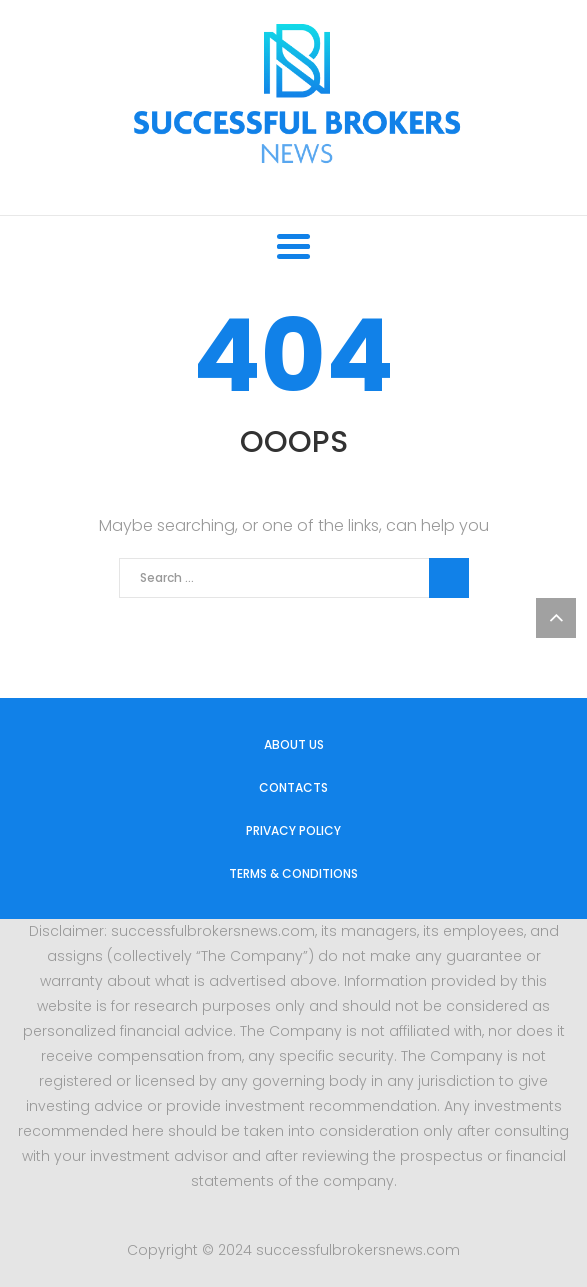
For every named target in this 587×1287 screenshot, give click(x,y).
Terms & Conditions (293, 873)
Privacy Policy (293, 830)
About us (294, 744)
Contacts (293, 787)
